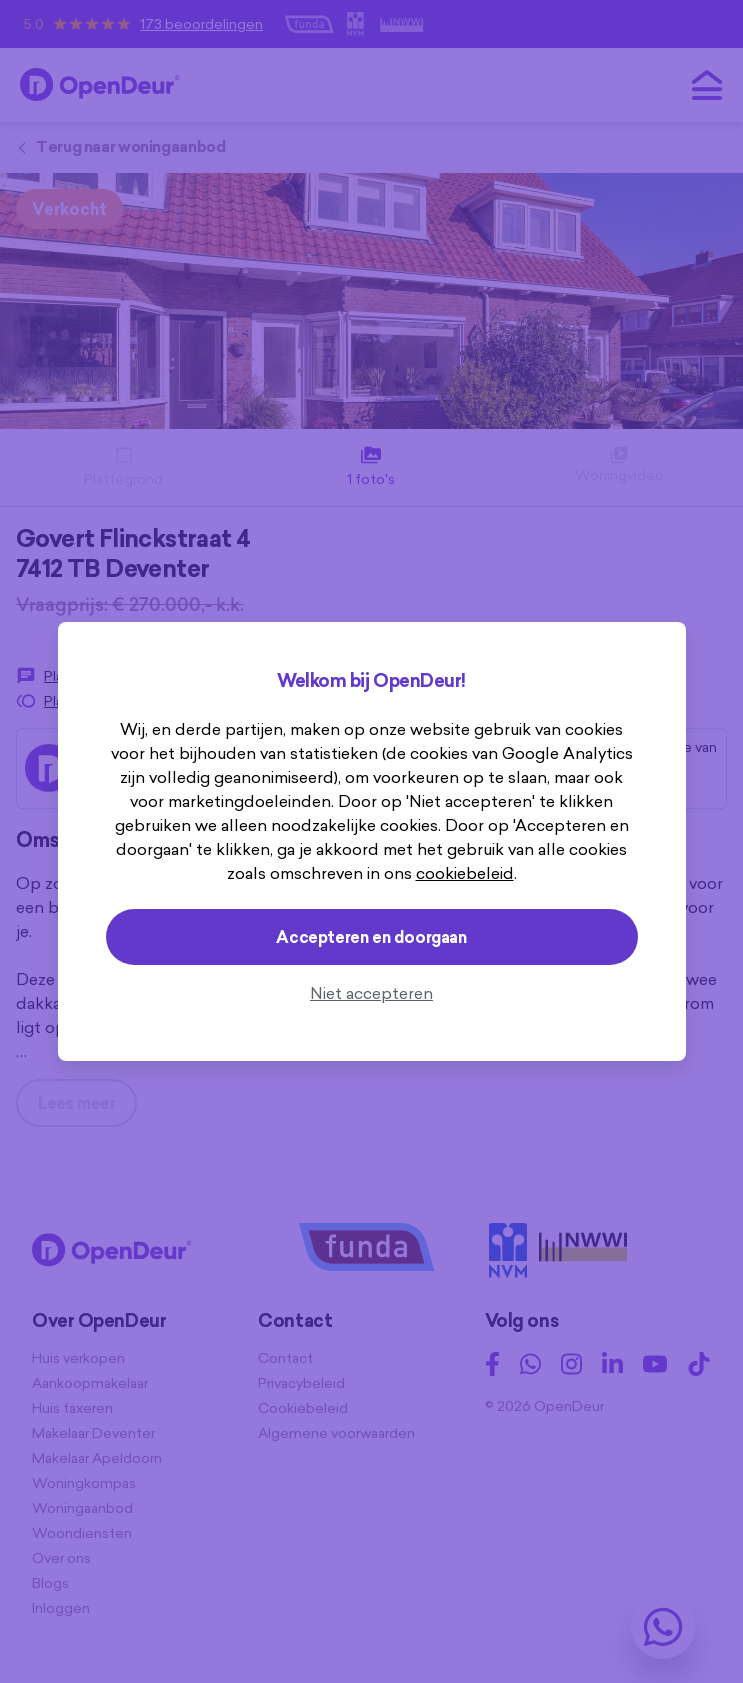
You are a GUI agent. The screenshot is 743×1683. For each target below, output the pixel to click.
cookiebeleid (465, 873)
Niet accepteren (371, 993)
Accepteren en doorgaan (371, 937)
